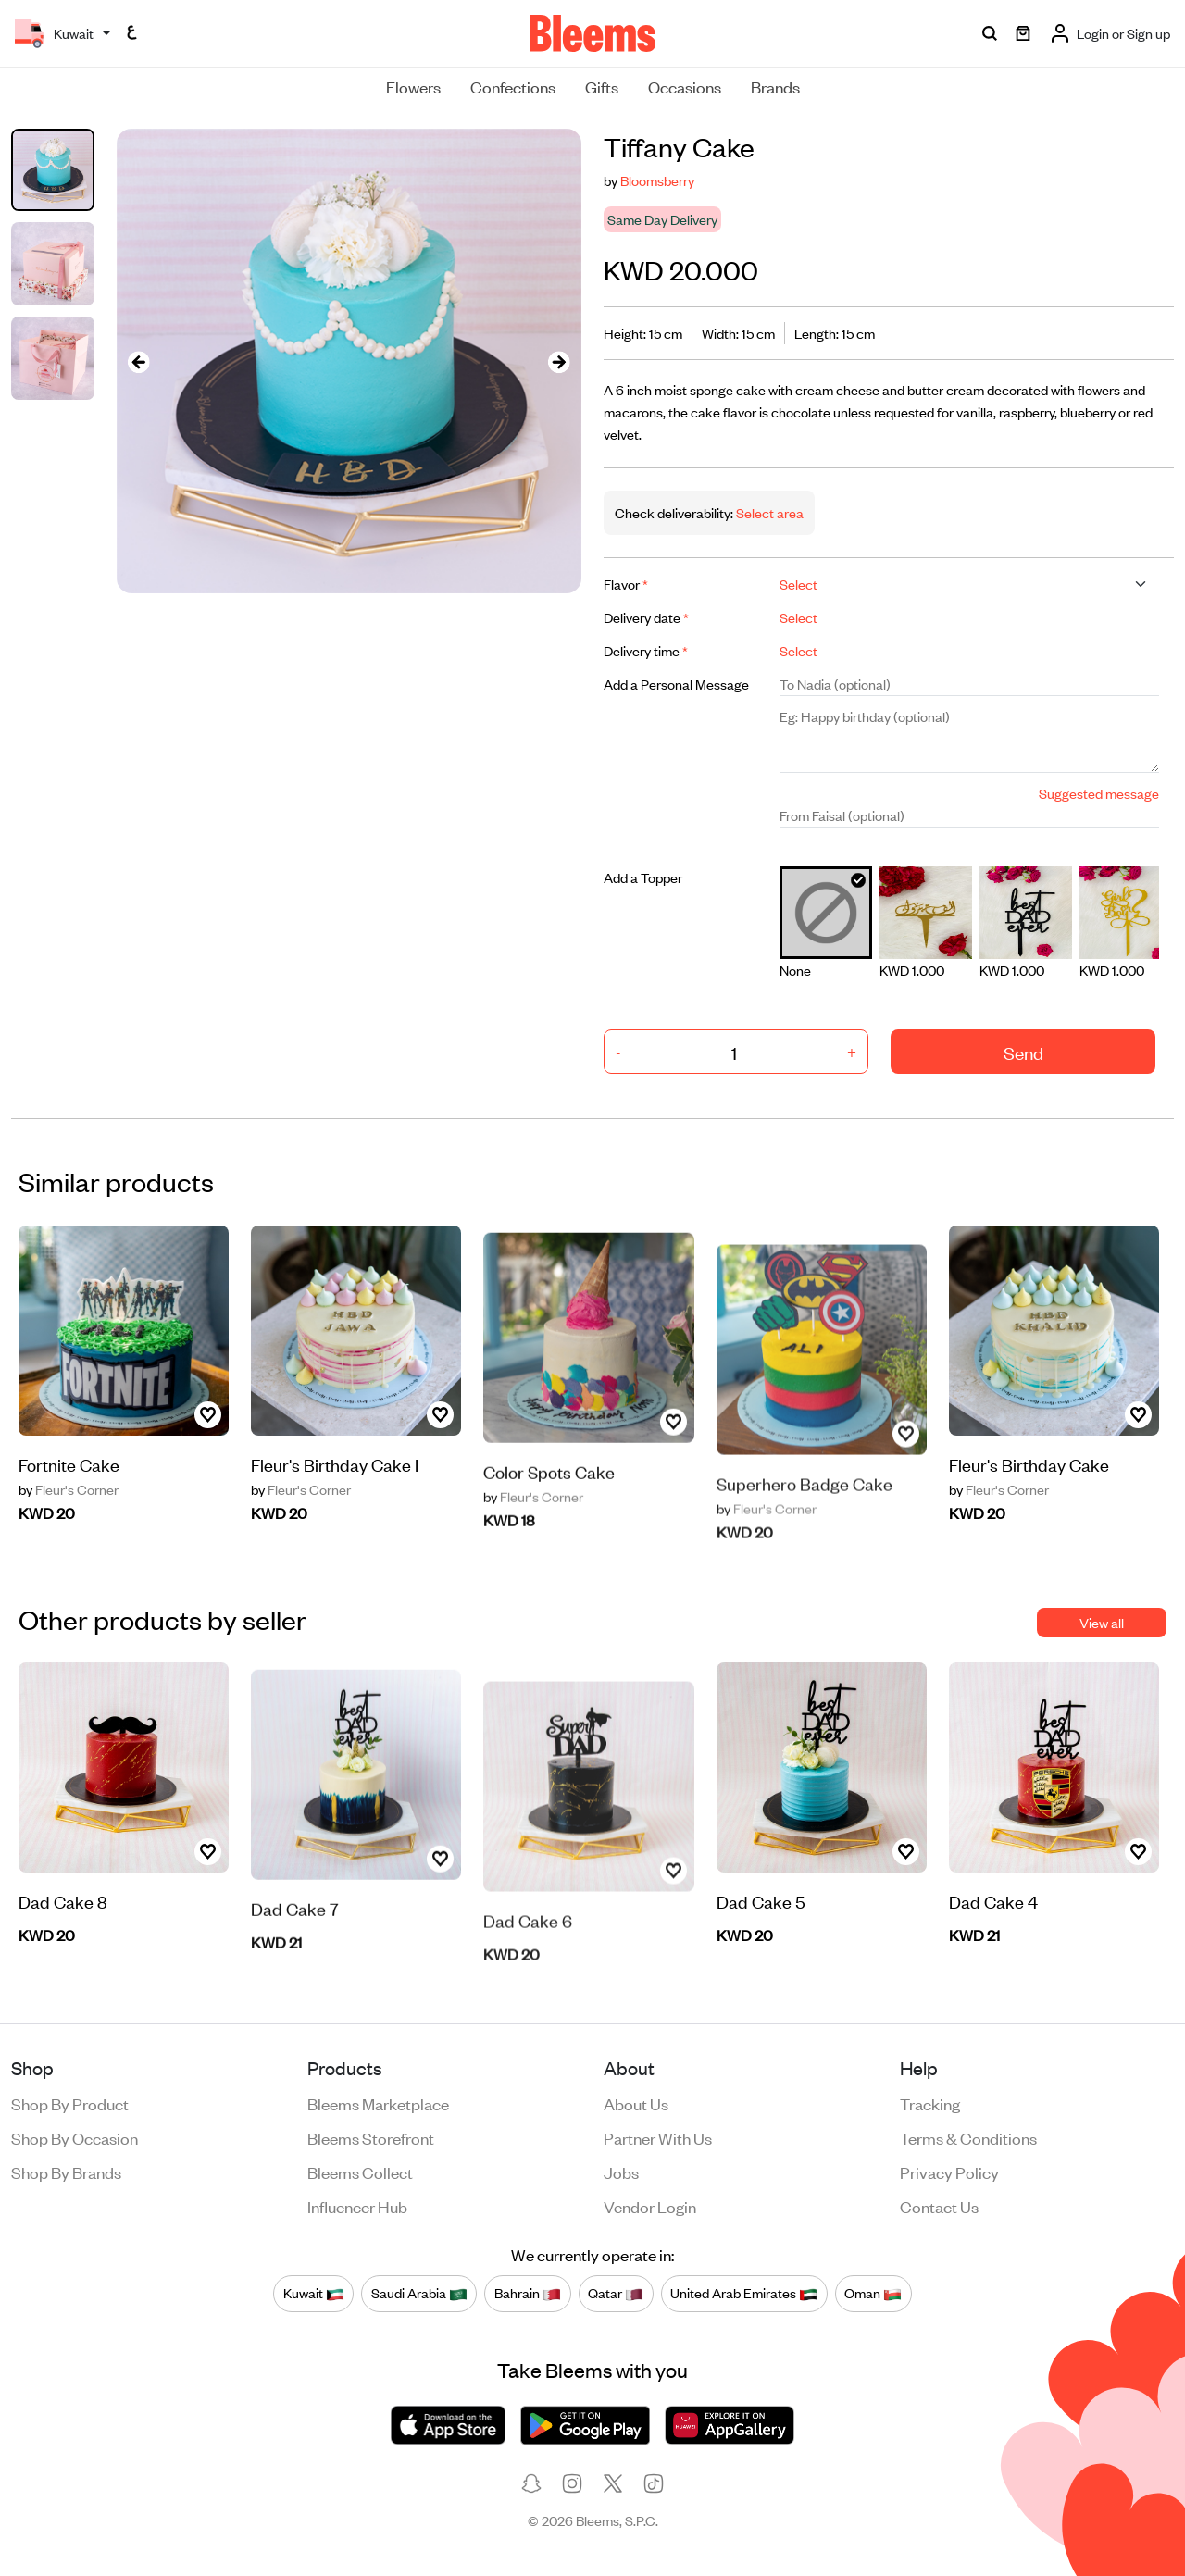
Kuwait (313, 2293)
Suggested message (1099, 793)
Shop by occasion (74, 2137)
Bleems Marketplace (378, 2103)
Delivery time (646, 650)
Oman (873, 2293)
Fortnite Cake (69, 1477)
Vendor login (650, 2206)
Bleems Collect (360, 2171)
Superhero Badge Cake (804, 1537)
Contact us (939, 2206)
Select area (768, 512)
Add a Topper (643, 877)
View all (1101, 1622)
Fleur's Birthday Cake (1029, 1477)
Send (1023, 1052)
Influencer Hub (357, 2206)
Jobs (621, 2171)
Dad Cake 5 (761, 1914)
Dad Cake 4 (993, 1959)
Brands (775, 86)
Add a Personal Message (676, 683)
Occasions (684, 86)
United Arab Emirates (743, 2293)
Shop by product (70, 2103)
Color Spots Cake (549, 1533)
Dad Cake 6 (527, 1973)
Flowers (413, 86)
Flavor (626, 583)
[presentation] (139, 361)
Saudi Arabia (419, 2293)
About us (636, 2103)
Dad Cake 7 (295, 1970)
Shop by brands (66, 2171)
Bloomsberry (657, 180)
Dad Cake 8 (63, 1959)
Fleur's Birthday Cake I (334, 1522)
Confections (512, 86)
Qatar (615, 2293)
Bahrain (527, 2293)
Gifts (601, 86)
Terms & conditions (968, 2137)
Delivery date (646, 617)
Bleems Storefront (370, 2137)
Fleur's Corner (68, 1503)
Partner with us (658, 2137)
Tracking (930, 2103)
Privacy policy (949, 2171)
